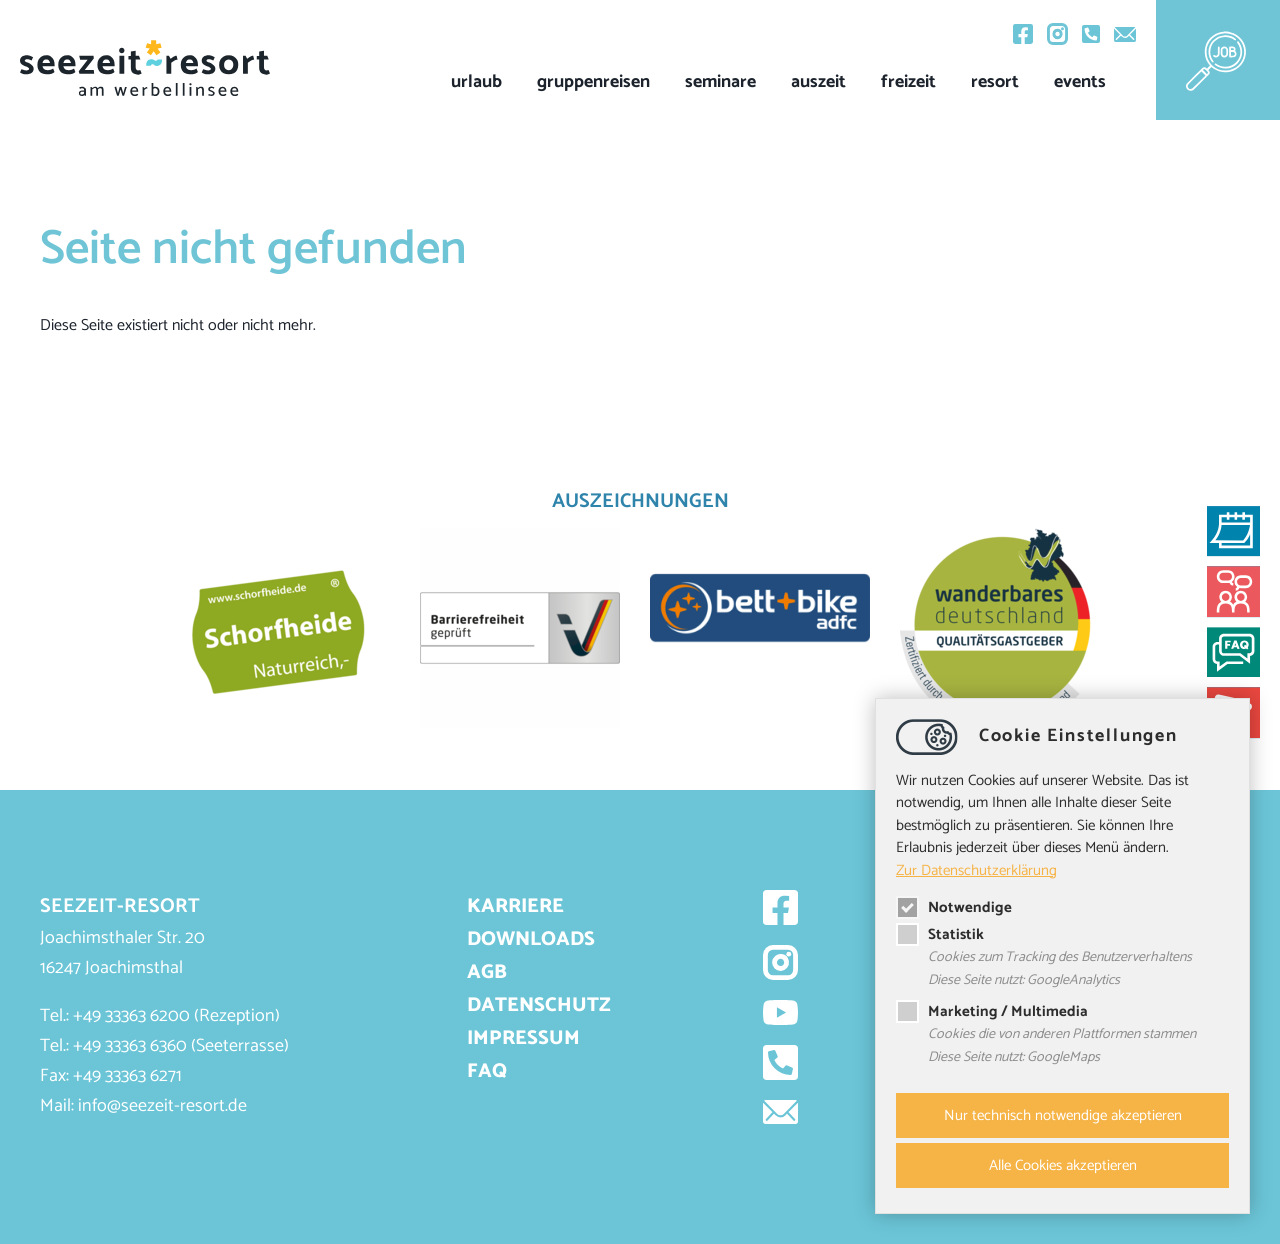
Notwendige (954, 907)
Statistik (940, 934)
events (1080, 82)
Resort (995, 82)
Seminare (720, 82)
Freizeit (908, 82)
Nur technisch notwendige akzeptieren (1063, 1115)
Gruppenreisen (593, 82)
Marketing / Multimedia (992, 1012)
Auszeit (818, 82)
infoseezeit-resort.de (162, 1106)
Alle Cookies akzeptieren (1063, 1165)
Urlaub (476, 82)
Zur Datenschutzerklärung (976, 868)
